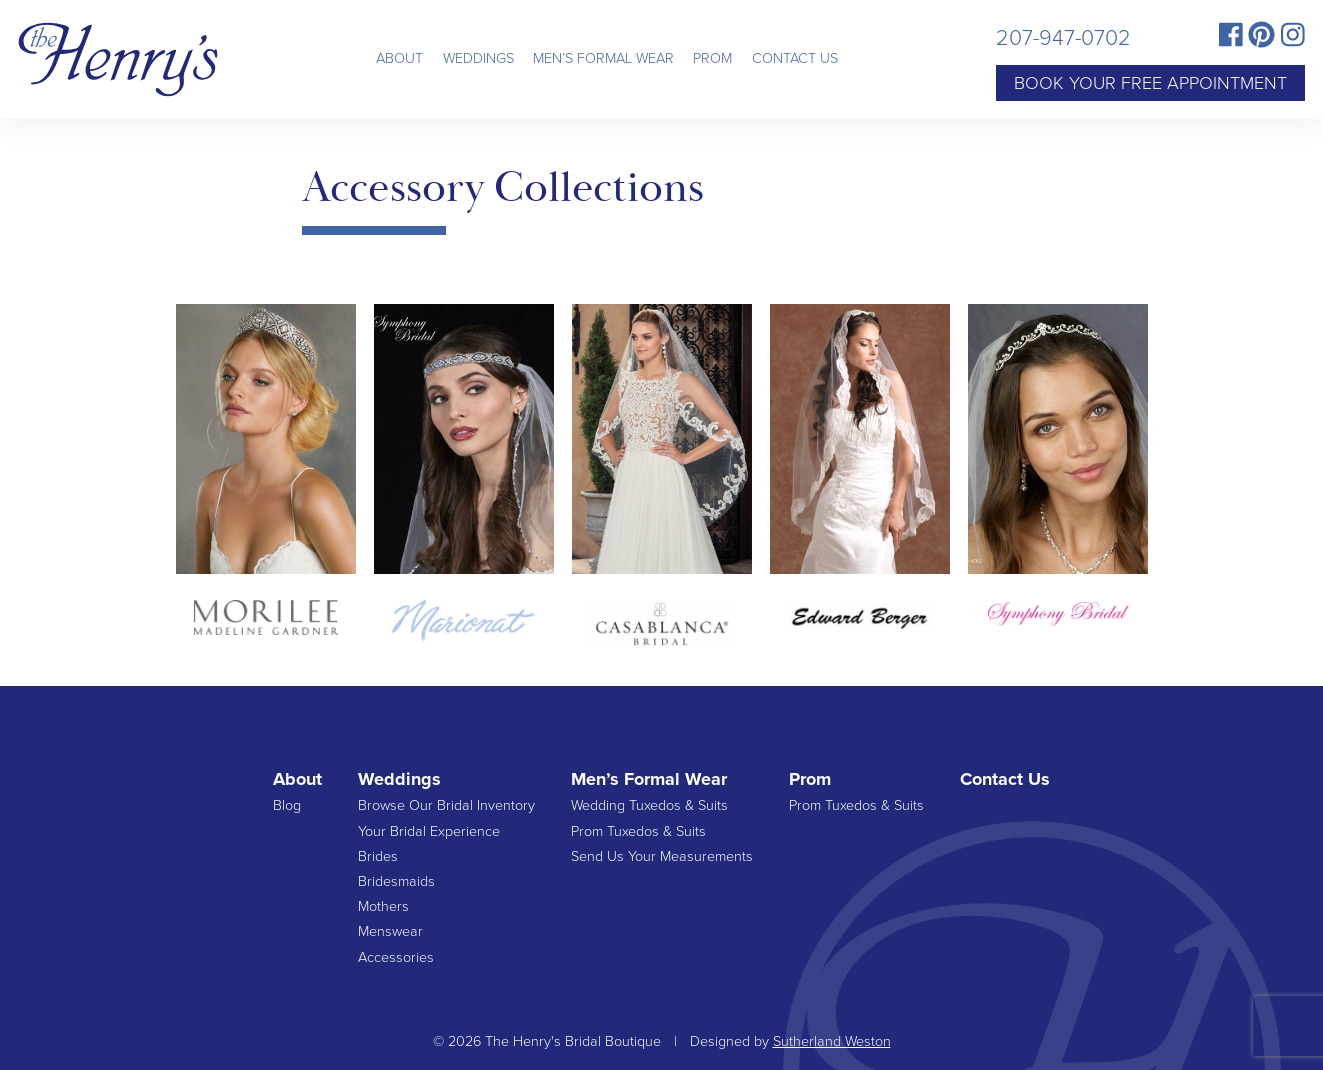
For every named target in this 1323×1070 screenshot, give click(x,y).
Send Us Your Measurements (662, 856)
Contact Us (795, 58)
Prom (712, 58)
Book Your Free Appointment (1150, 83)
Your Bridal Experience (429, 831)
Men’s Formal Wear (603, 58)
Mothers (383, 906)
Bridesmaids (396, 881)
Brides (378, 856)
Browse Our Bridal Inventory (446, 805)
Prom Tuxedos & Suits (638, 831)
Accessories (396, 957)
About (399, 58)
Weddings (478, 58)
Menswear (390, 931)
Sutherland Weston (832, 1041)
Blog (287, 805)
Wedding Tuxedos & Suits (649, 805)
